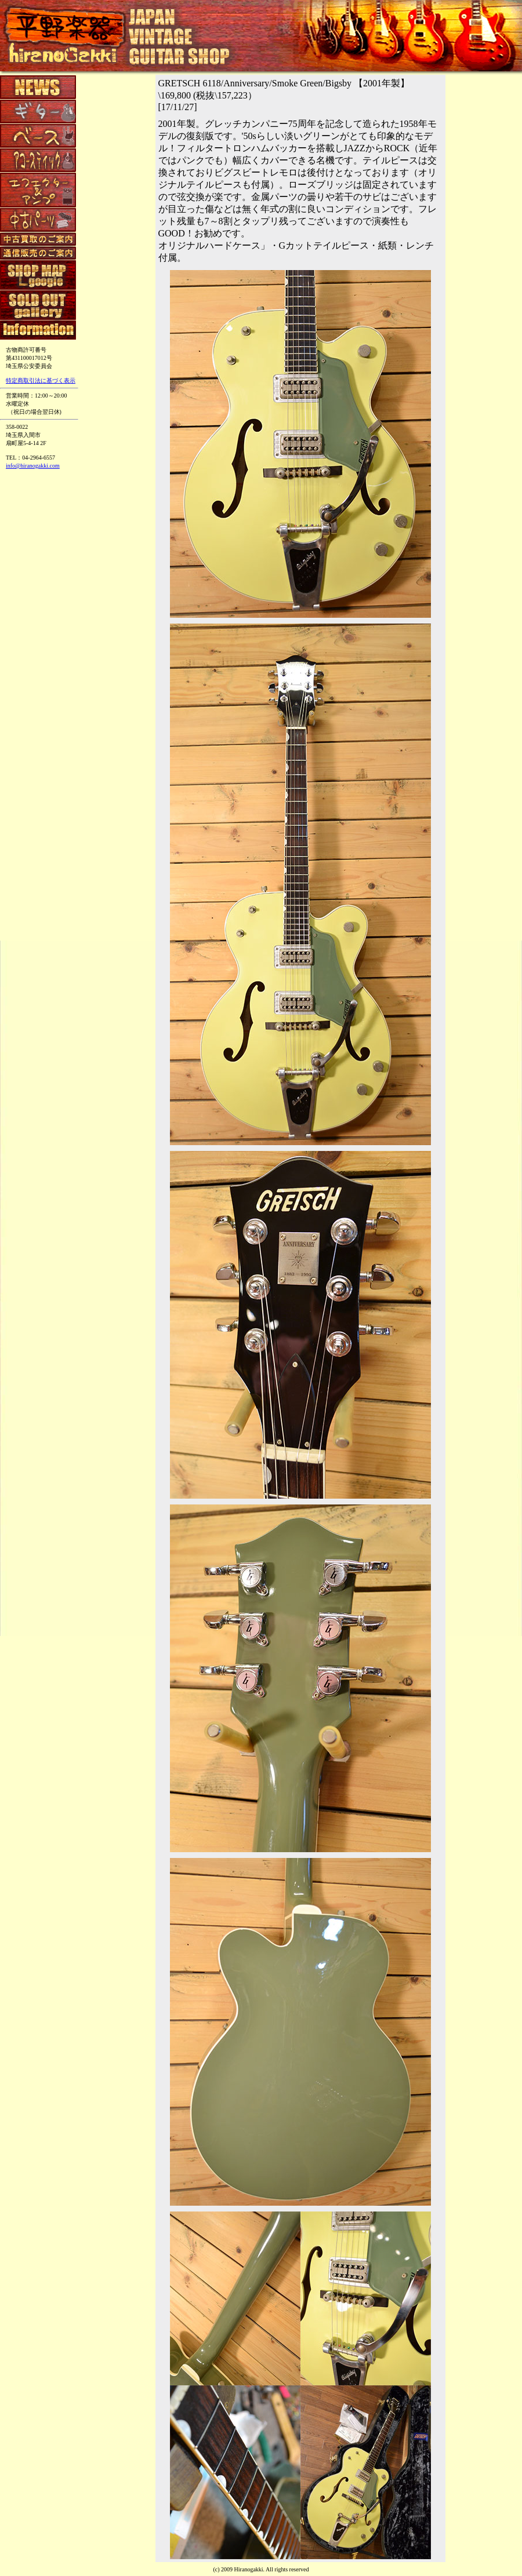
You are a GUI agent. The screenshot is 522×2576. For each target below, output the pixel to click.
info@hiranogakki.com (33, 465)
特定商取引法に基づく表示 (40, 380)
